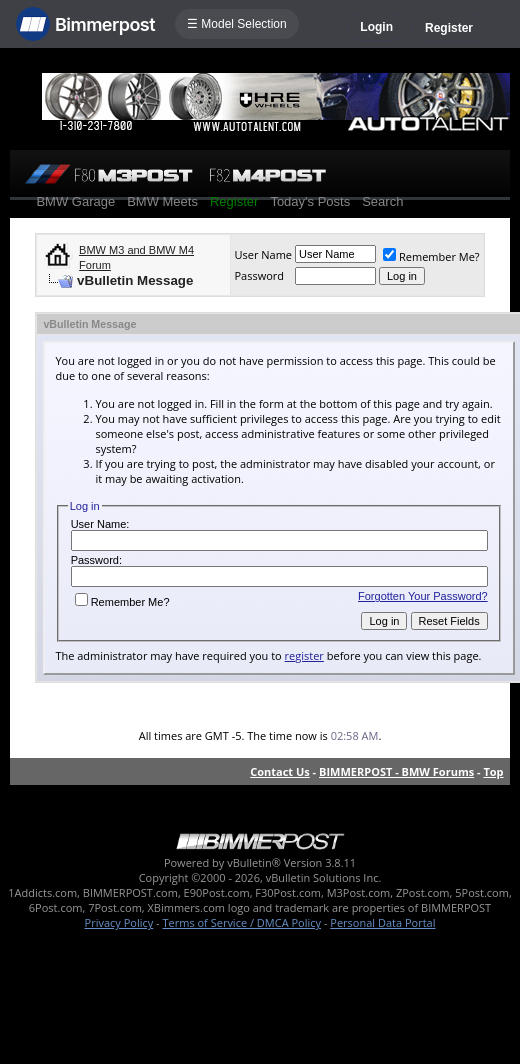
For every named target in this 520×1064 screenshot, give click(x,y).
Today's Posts (310, 201)
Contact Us (280, 771)
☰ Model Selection (237, 24)
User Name (263, 254)
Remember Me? (431, 256)
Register (449, 28)
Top (493, 771)
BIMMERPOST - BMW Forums (396, 771)
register (304, 655)
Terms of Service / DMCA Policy (241, 922)
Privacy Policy (119, 922)
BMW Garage (75, 201)
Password (259, 275)
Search (382, 201)
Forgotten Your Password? (423, 596)
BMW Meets (162, 201)
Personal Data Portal (382, 922)
